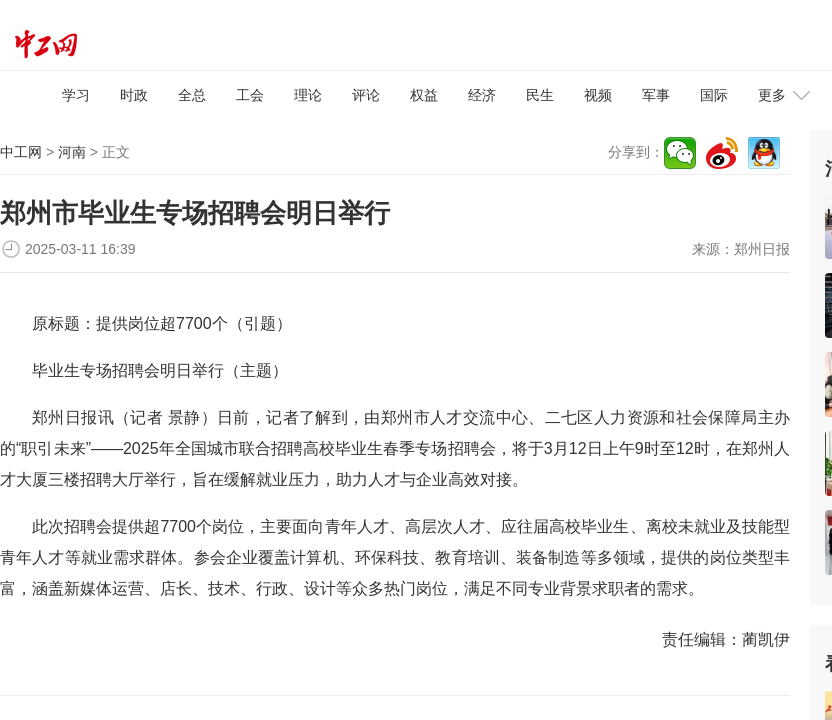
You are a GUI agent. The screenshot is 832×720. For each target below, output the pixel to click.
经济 (482, 95)
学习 (76, 95)
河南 (72, 152)
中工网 (21, 152)
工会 (250, 95)
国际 (714, 95)
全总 (192, 95)
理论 (308, 95)
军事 (656, 95)
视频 (598, 95)
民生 (540, 95)
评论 (366, 95)
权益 (424, 95)
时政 (134, 95)
